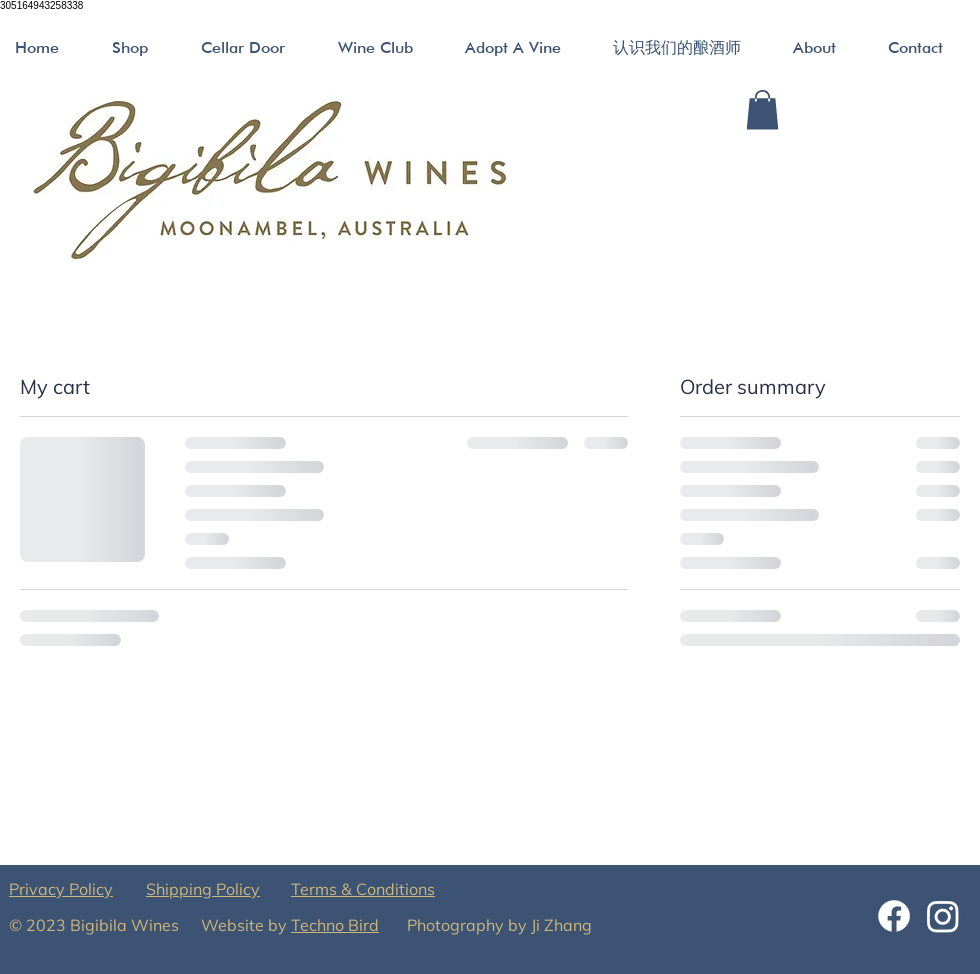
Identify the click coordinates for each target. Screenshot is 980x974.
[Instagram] (943, 916)
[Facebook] (894, 916)
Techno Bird (335, 925)
